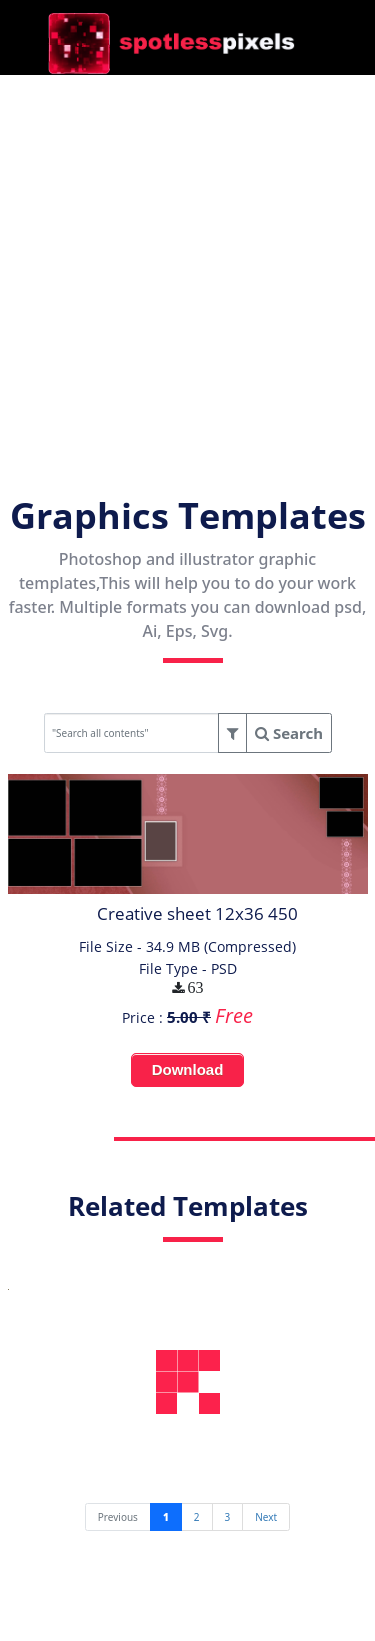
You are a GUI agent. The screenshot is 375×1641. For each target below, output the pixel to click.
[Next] (266, 1517)
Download (188, 1069)
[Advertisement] (187, 262)
